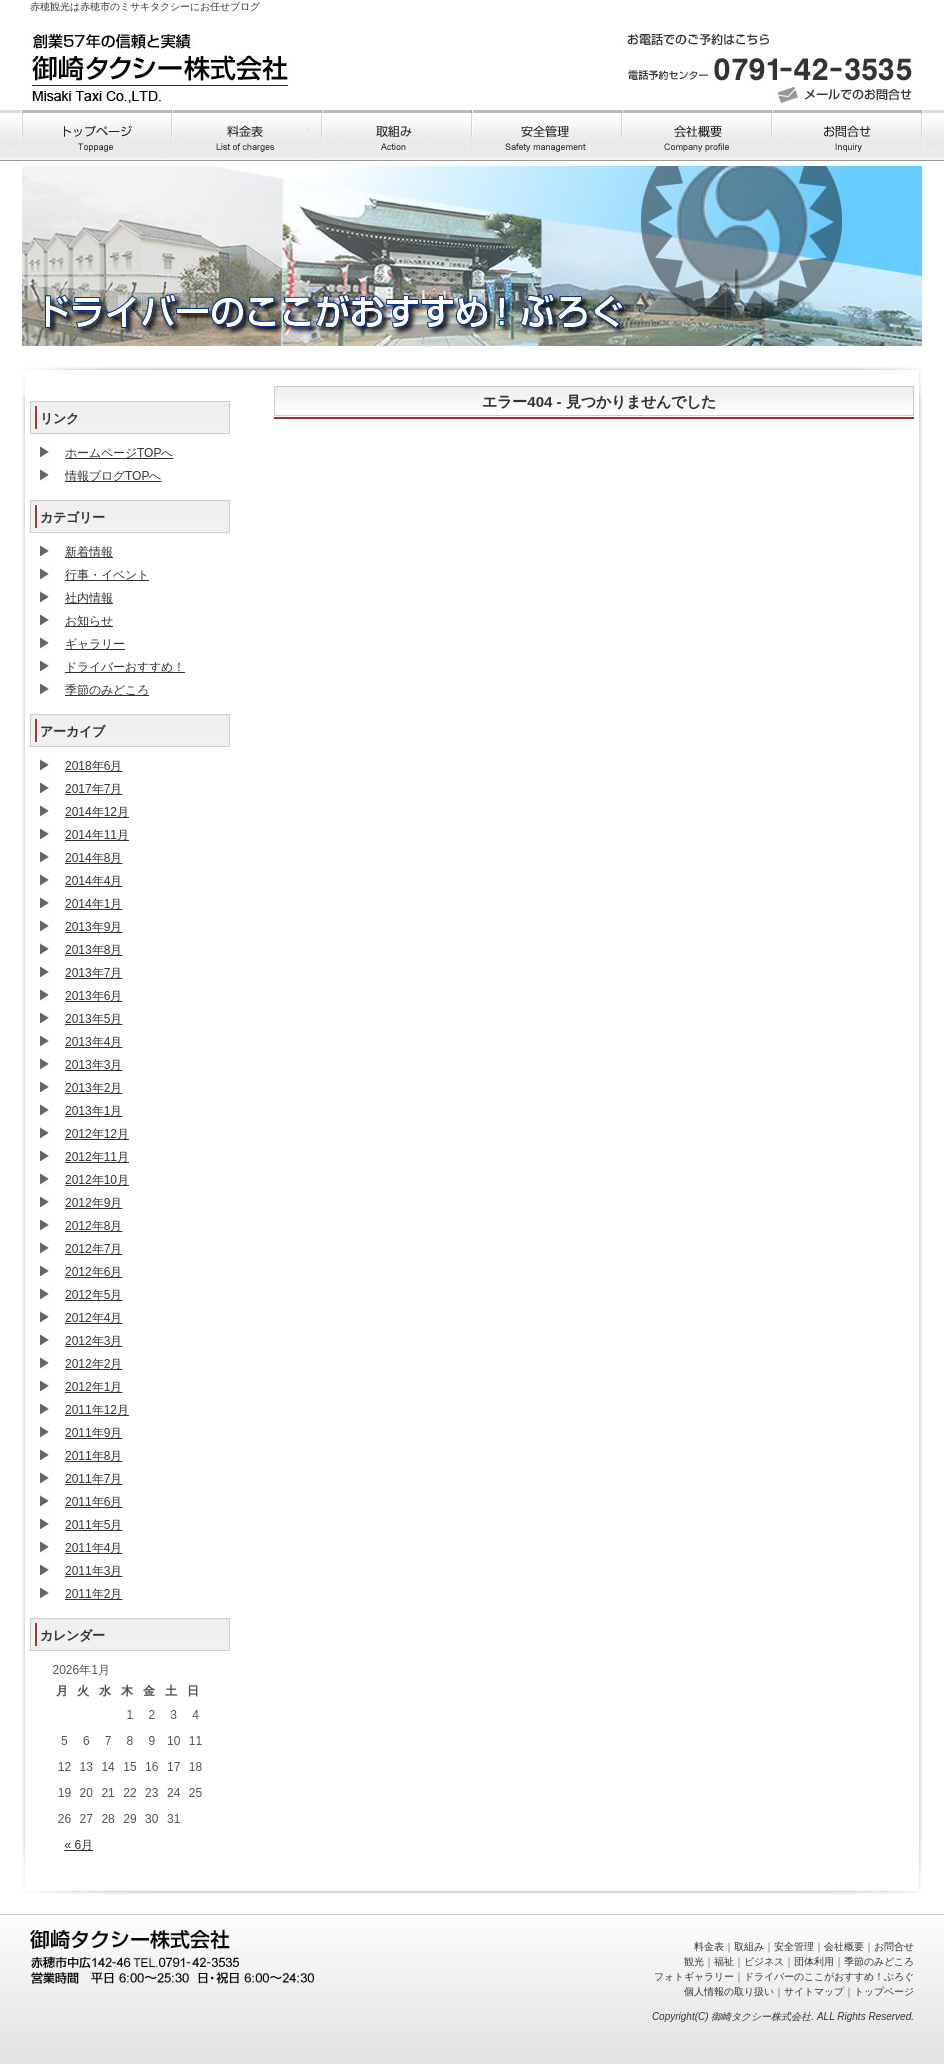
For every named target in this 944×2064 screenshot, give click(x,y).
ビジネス (764, 1961)
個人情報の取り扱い (729, 1991)
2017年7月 (93, 789)
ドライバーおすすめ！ (125, 667)
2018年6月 (93, 766)
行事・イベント (107, 575)
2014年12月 (97, 812)
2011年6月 (93, 1502)
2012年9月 (93, 1203)
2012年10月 (97, 1180)
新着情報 (89, 552)
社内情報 (89, 598)
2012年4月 (93, 1318)
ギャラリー (95, 644)
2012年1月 (93, 1387)
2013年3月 (93, 1065)
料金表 (709, 1946)
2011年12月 (97, 1410)
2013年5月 (93, 1019)
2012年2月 (93, 1364)
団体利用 (814, 1961)
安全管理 (794, 1946)
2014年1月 (93, 904)
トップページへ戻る (160, 64)
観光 (694, 1961)
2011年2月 (93, 1594)
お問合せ (894, 1946)
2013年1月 (93, 1111)
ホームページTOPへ (119, 453)
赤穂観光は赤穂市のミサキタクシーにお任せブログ (145, 6)
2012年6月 (93, 1272)
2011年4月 (93, 1548)
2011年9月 (93, 1433)
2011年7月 (93, 1479)
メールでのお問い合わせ (846, 94)
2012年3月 (93, 1341)
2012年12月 (97, 1134)
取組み (749, 1946)
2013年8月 (93, 950)
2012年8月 (93, 1226)
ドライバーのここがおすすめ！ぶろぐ (829, 1976)
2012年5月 (93, 1295)
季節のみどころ (107, 690)
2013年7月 (93, 973)
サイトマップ (814, 1991)
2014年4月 (93, 881)
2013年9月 (93, 927)
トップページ (884, 1991)
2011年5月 (93, 1525)
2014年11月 (97, 835)
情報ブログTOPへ (113, 476)
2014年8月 (93, 858)
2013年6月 (93, 996)
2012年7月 (93, 1249)
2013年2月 (93, 1088)
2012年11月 (97, 1157)
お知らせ (89, 621)
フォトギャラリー (694, 1976)
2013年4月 (93, 1042)
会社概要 (844, 1946)
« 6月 (79, 1845)
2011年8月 (93, 1456)
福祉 (724, 1961)
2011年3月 (93, 1571)
